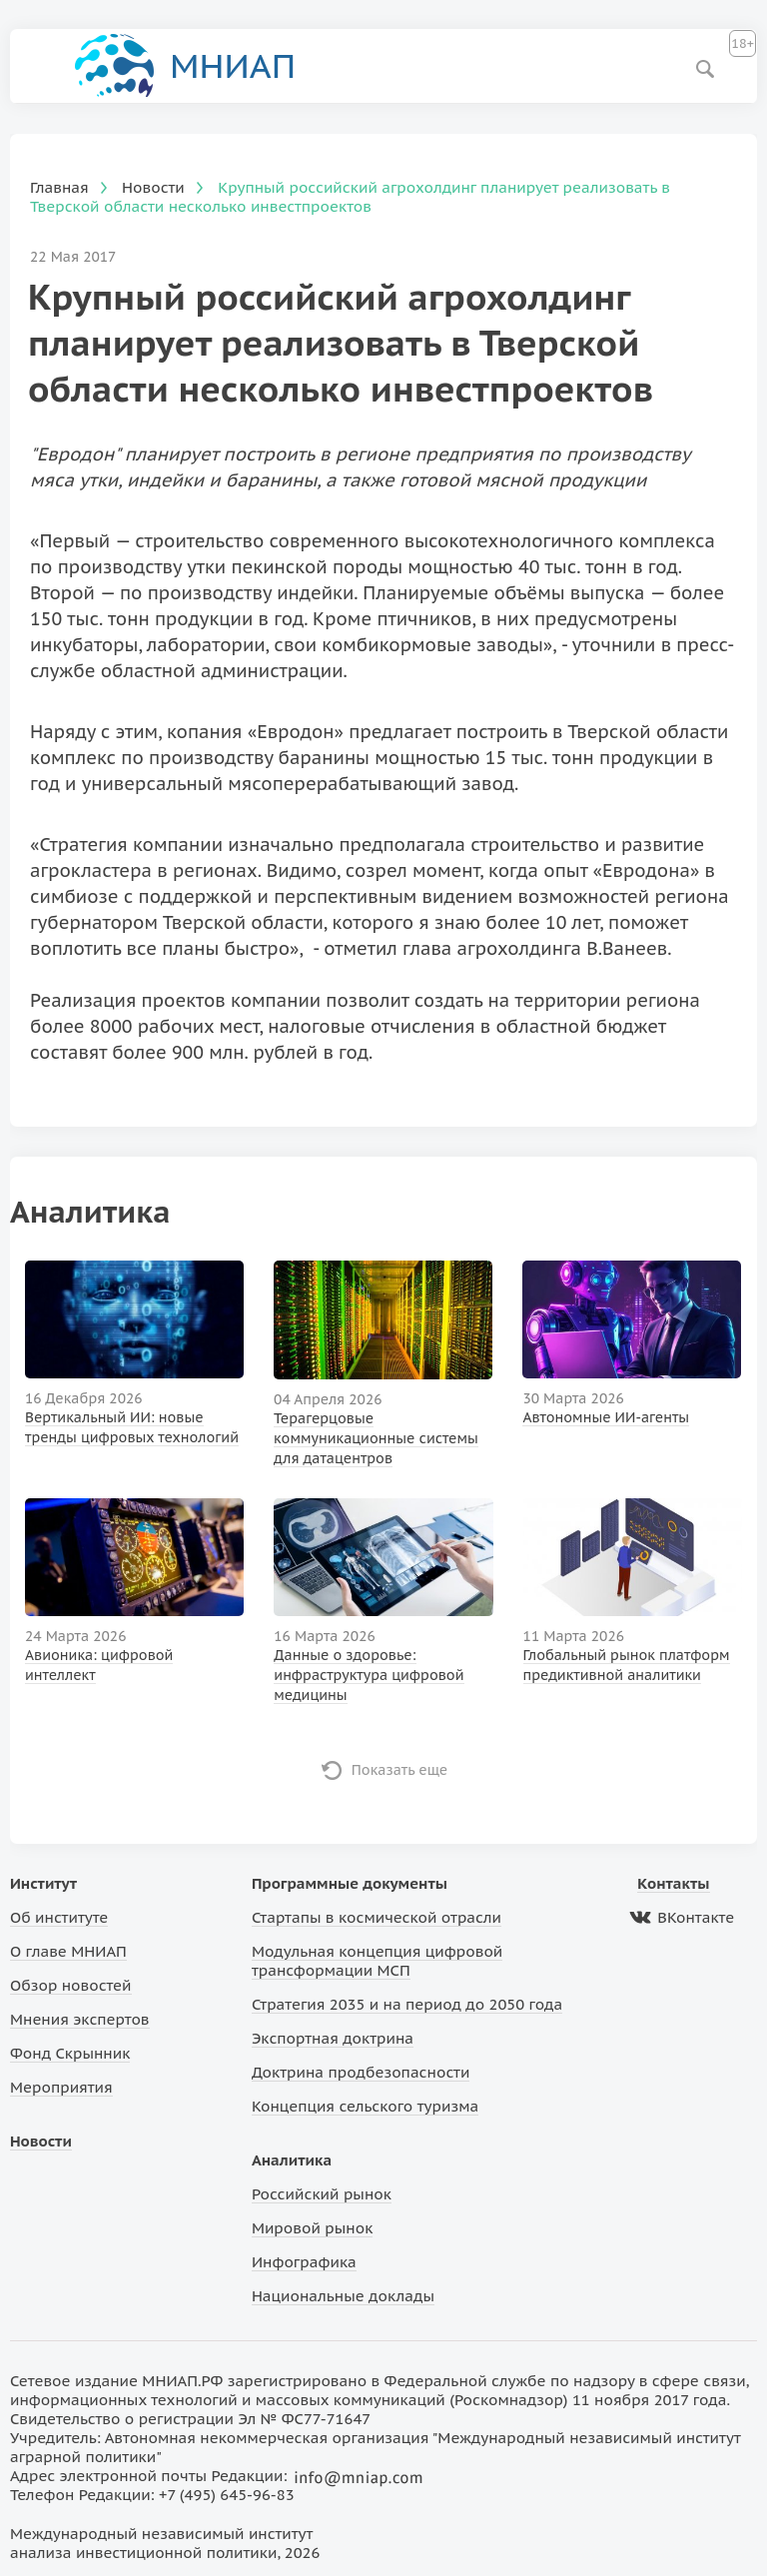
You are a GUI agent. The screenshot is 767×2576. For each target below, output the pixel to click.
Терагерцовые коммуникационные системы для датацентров (376, 1438)
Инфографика (304, 2261)
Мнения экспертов (80, 2019)
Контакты (673, 1883)
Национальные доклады (343, 2295)
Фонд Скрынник (70, 2053)
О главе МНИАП (68, 1951)
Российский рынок (321, 2193)
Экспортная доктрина (332, 2038)
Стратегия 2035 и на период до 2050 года (407, 2004)
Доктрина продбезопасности (361, 2072)
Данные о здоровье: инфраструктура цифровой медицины (368, 1675)
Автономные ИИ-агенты (605, 1417)
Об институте (59, 1917)
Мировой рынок (312, 2227)
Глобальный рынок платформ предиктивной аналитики (626, 1665)
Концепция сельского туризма (365, 2106)
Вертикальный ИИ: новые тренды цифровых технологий (132, 1427)
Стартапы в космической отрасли (376, 1917)
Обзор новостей (71, 1985)
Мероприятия (61, 2087)
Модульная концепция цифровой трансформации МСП (377, 1961)
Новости (41, 2141)
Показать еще (400, 1770)
